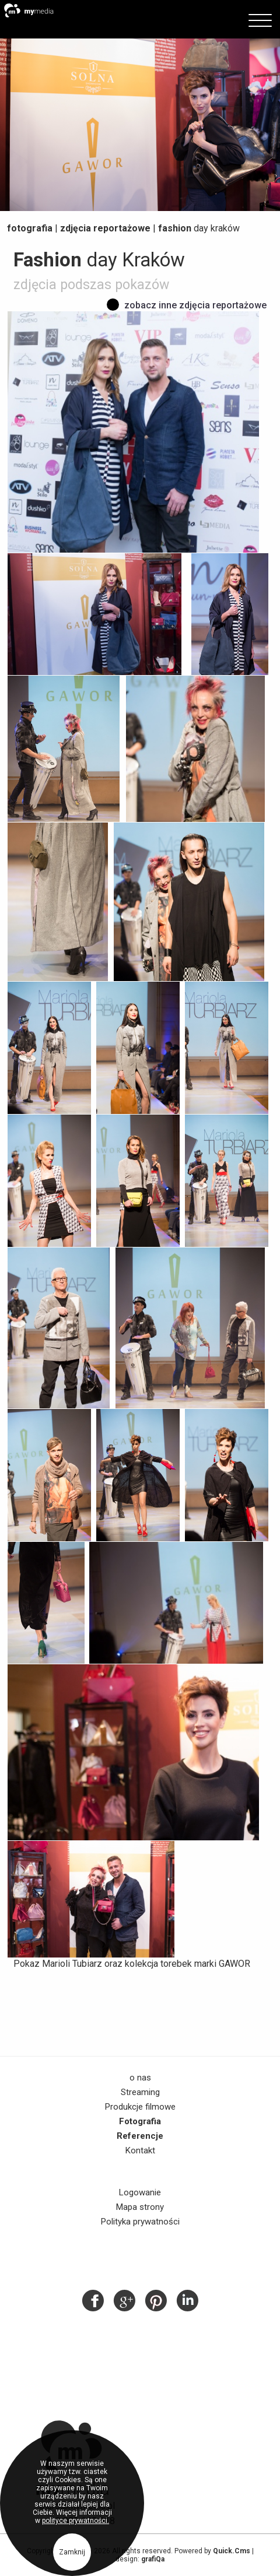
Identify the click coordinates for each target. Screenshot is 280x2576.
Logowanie (140, 2192)
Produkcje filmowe (140, 2106)
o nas (140, 2077)
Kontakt (140, 2150)
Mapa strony (140, 2207)
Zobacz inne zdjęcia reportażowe (195, 305)
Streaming (140, 2092)
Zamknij (72, 2552)
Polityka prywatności (140, 2221)
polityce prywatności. (75, 2521)
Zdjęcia (105, 228)
